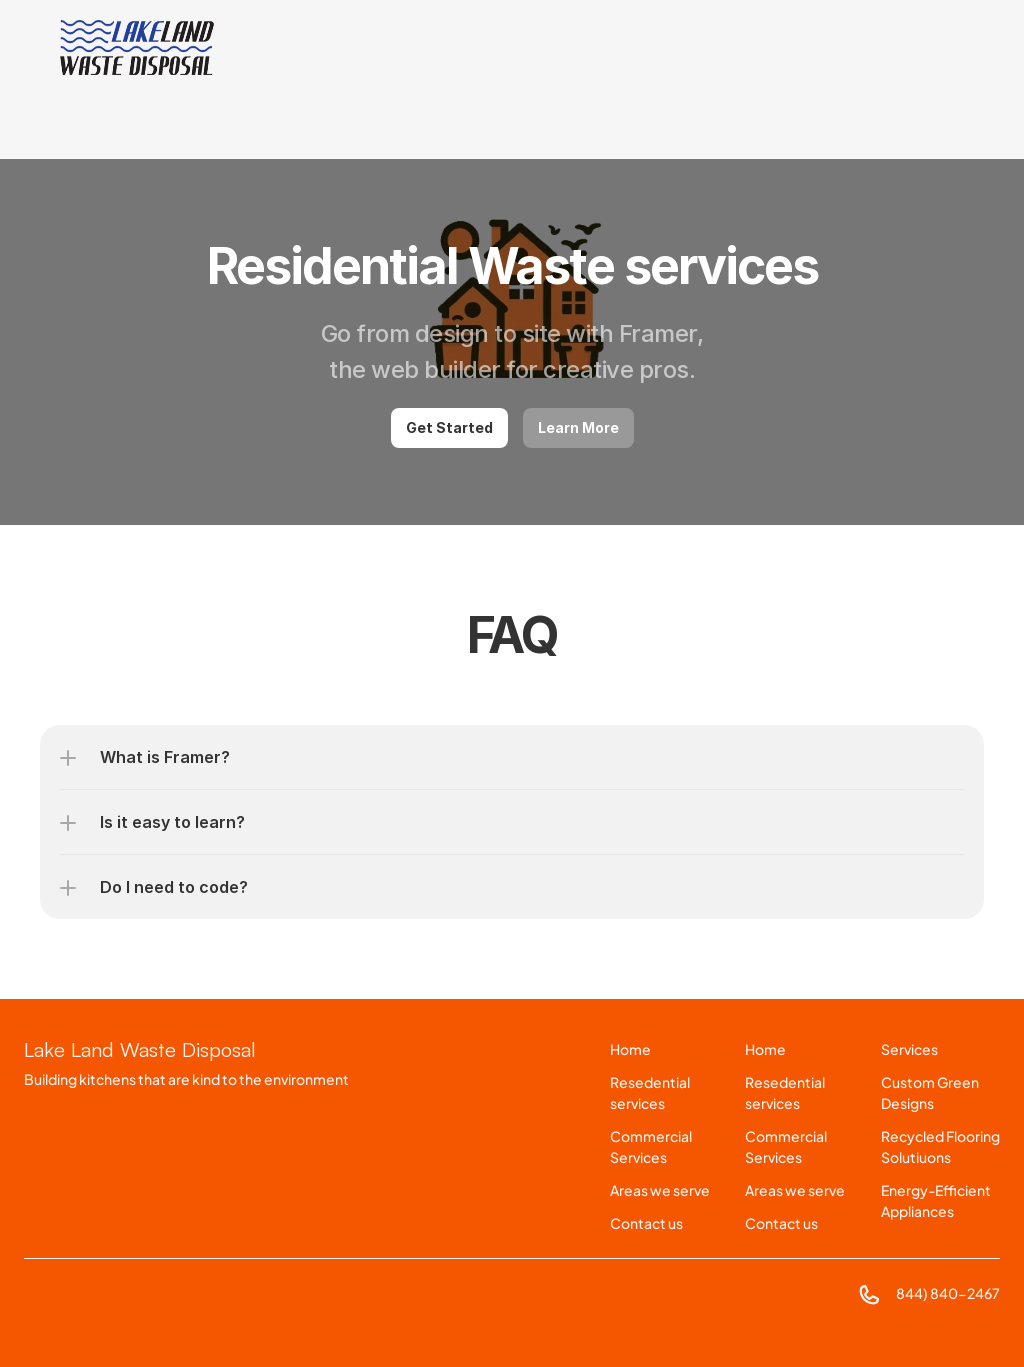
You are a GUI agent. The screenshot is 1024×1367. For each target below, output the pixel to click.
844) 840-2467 (948, 1293)
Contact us (646, 1223)
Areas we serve (660, 1190)
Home (630, 1049)
